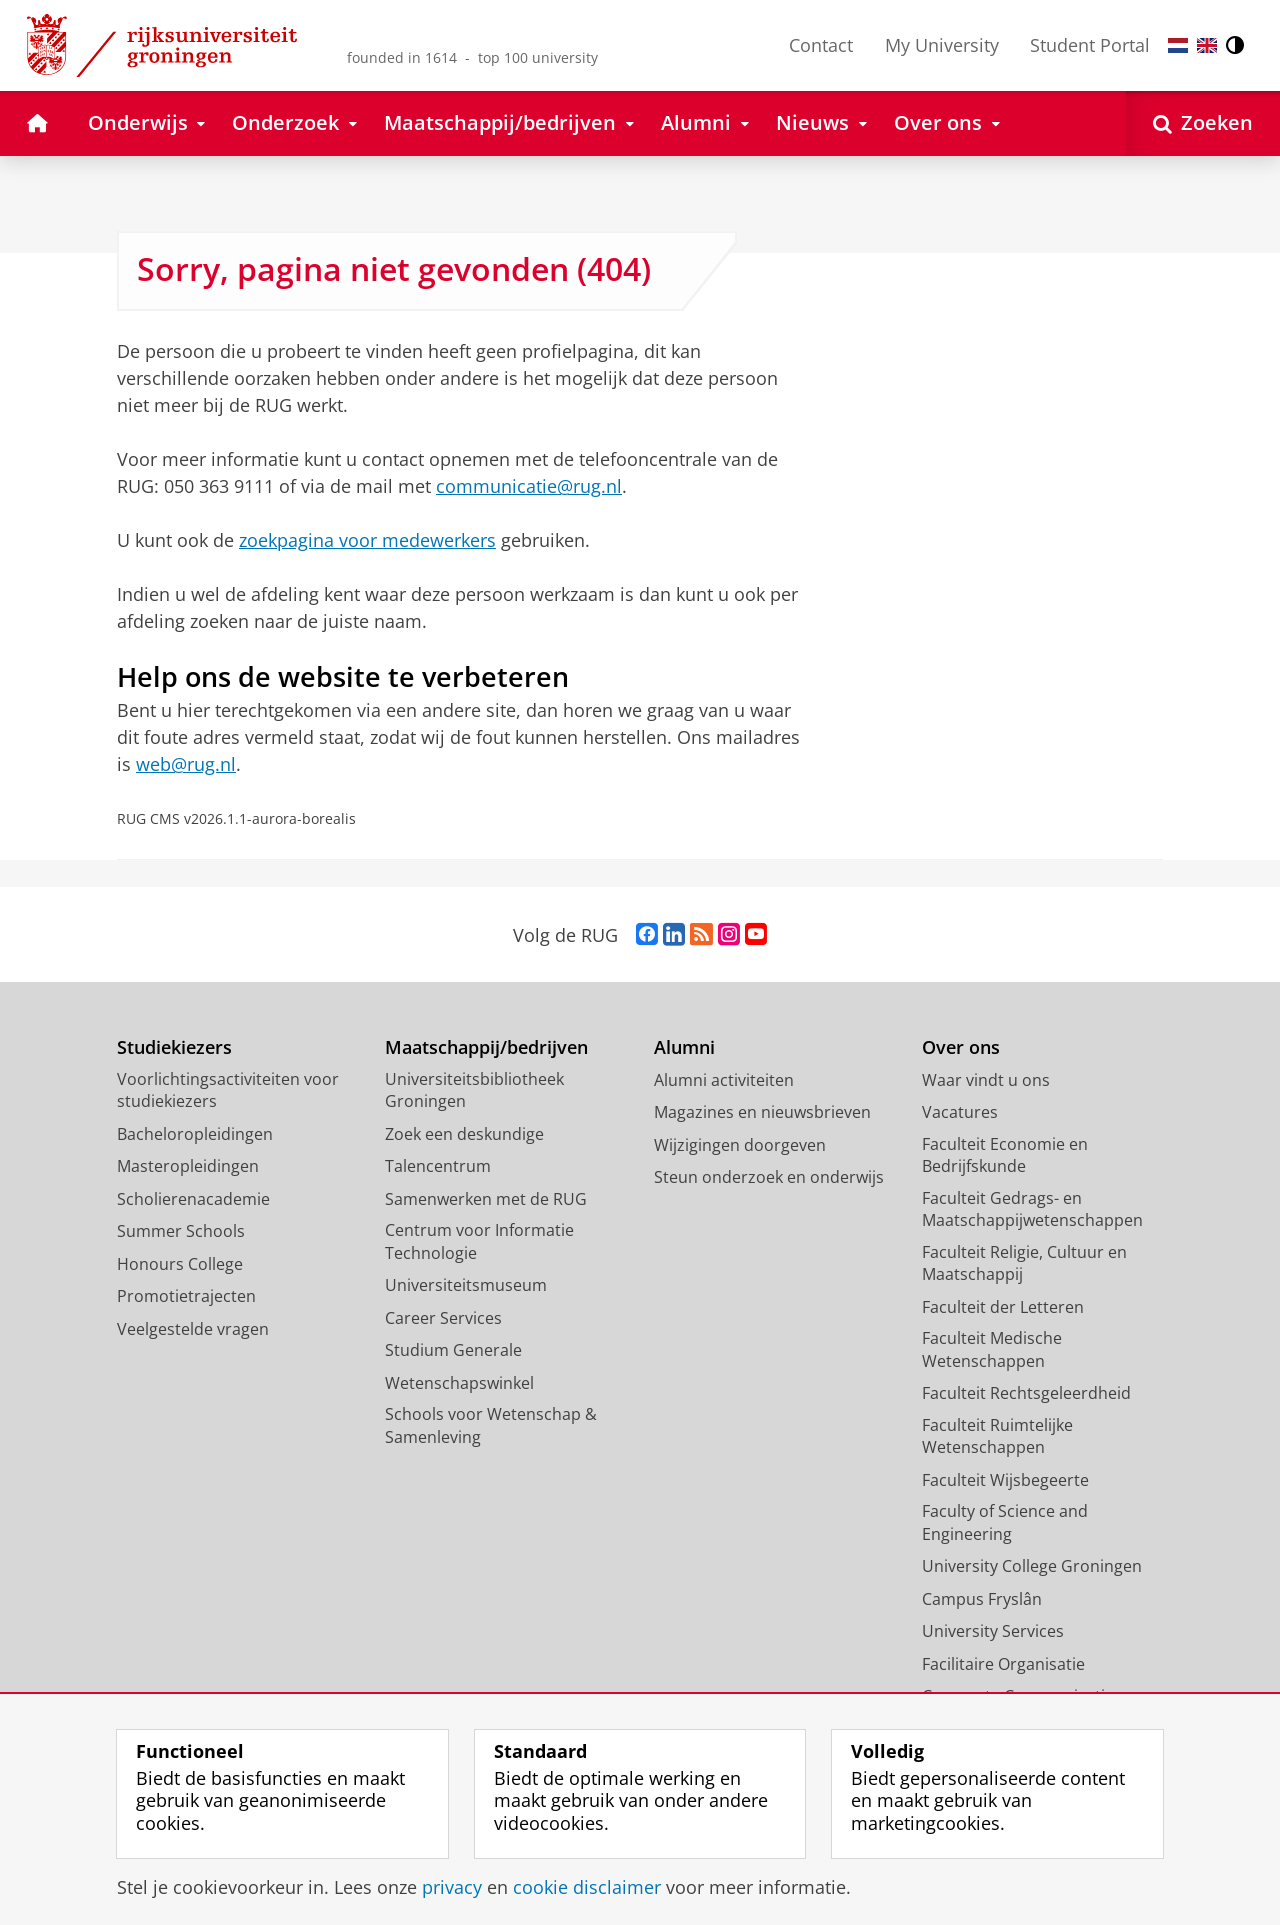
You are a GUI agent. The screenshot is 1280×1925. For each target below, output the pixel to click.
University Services (993, 1631)
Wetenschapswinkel (459, 1383)
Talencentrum (438, 1166)
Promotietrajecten (186, 1296)
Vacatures (960, 1112)
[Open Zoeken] (1203, 123)
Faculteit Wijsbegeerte (1005, 1480)
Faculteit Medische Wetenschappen (992, 1349)
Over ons (961, 1047)
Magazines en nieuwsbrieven (762, 1112)
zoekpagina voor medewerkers (367, 540)
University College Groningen (1032, 1566)
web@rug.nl (186, 764)
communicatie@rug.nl (529, 486)
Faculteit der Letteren (1003, 1307)
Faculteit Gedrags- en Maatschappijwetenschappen (1032, 1209)
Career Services (443, 1318)
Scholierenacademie (193, 1199)
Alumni (684, 1047)
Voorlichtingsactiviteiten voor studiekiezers (228, 1090)
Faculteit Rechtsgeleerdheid (1026, 1393)
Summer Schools (181, 1231)
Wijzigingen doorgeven (740, 1145)
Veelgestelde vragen (193, 1329)
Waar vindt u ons (986, 1080)
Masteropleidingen (188, 1166)
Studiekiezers (174, 1047)
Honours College (180, 1264)
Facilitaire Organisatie (1003, 1664)
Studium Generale (453, 1350)
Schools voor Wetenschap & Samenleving (491, 1425)
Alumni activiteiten (724, 1080)
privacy (452, 1887)
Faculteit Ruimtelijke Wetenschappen (997, 1436)
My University (942, 45)
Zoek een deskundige (464, 1134)
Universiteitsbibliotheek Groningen (474, 1090)
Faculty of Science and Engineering (1005, 1522)
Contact (821, 45)
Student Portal (1090, 45)
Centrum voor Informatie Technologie (479, 1241)
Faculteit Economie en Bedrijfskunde (1005, 1155)
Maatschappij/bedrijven (486, 1047)
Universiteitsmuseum (466, 1285)
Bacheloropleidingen (195, 1134)
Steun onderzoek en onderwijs (769, 1177)
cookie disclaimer (587, 1887)
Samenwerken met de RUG (486, 1199)
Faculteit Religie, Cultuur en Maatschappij (1024, 1263)
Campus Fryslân (982, 1599)
